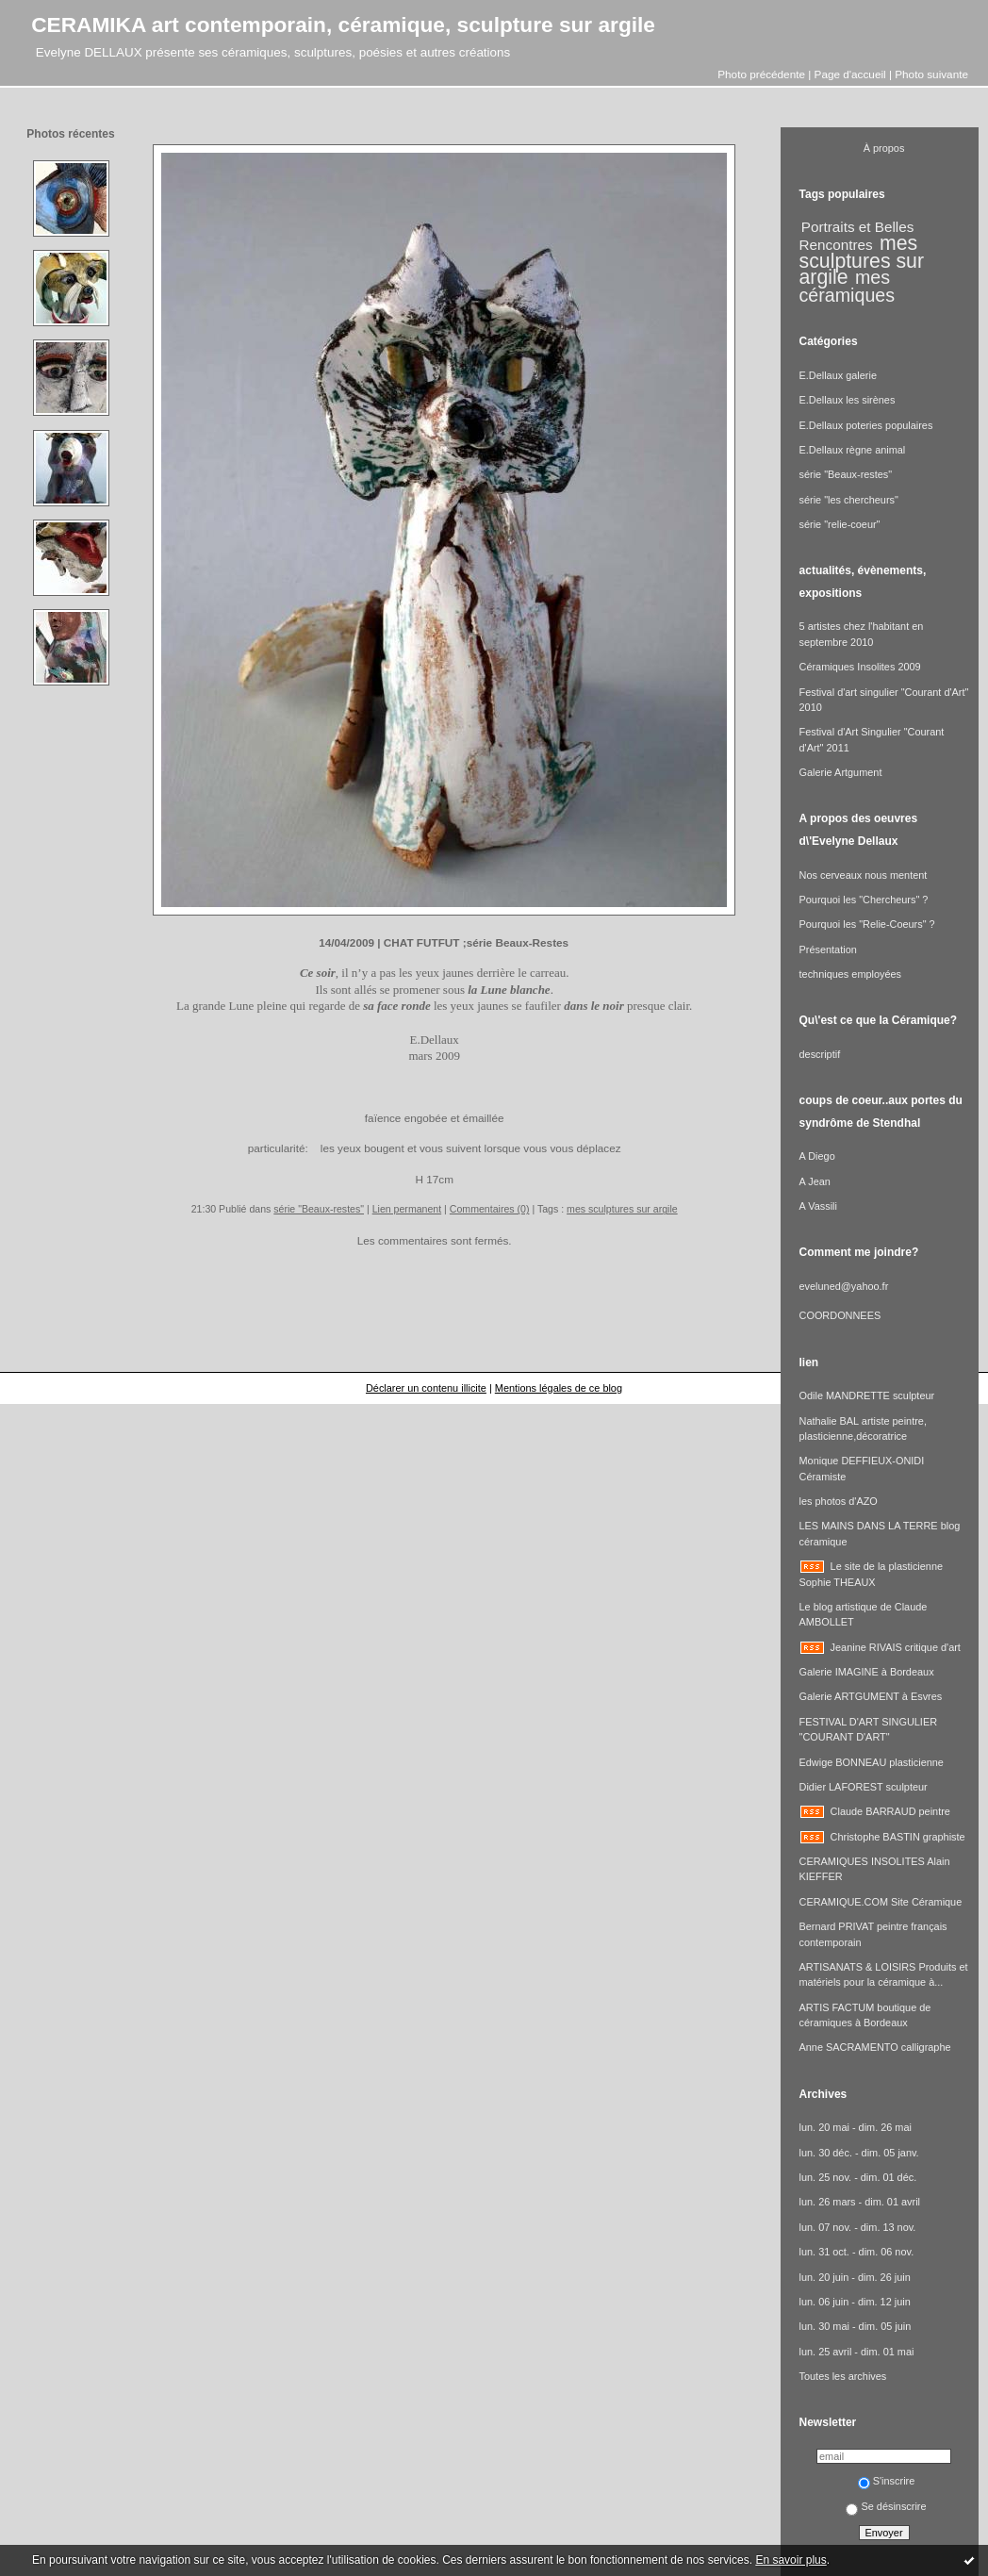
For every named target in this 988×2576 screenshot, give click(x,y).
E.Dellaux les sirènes (847, 399)
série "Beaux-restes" (318, 1208)
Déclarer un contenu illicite (426, 1388)
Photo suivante (931, 74)
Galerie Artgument (840, 772)
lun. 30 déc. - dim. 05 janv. (859, 2152)
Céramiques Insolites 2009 (860, 666)
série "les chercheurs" (848, 499)
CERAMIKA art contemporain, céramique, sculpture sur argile (343, 24)
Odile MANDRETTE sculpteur (867, 1395)
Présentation (828, 949)
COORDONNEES (840, 1315)
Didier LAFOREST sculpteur (863, 1786)
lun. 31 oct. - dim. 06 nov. (856, 2251)
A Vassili (818, 1206)
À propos (884, 148)
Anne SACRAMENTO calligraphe (875, 2047)
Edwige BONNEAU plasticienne (871, 1762)
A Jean (815, 1181)
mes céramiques (847, 286)
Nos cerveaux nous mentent (863, 875)
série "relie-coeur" (840, 524)
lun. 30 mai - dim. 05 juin (855, 2326)
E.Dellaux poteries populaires (866, 425)
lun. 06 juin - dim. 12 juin (855, 2301)
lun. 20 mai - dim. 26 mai (855, 2127)
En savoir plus (790, 2560)
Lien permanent (407, 1208)
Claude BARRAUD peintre (890, 1811)
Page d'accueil (850, 74)
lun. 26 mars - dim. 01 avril (860, 2201)
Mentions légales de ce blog (558, 1388)
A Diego (817, 1156)
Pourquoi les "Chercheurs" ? (864, 899)
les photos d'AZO (838, 1501)
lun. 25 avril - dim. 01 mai (856, 2351)
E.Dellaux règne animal (852, 449)
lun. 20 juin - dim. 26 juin (855, 2277)
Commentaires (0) (490, 1208)
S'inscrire (886, 2480)
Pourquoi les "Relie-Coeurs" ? (867, 924)
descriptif (820, 1054)
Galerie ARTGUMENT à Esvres (871, 1696)
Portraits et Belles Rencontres (856, 235)
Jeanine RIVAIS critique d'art (896, 1647)
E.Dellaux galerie (838, 375)
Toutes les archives (843, 2376)
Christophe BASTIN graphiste (898, 1836)
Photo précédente (761, 74)
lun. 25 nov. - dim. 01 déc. (858, 2177)
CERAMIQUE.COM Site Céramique (881, 1901)
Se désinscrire (886, 2506)
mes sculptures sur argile (622, 1208)
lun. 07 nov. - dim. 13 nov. (857, 2227)
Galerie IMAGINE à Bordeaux (866, 1671)
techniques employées (850, 974)
